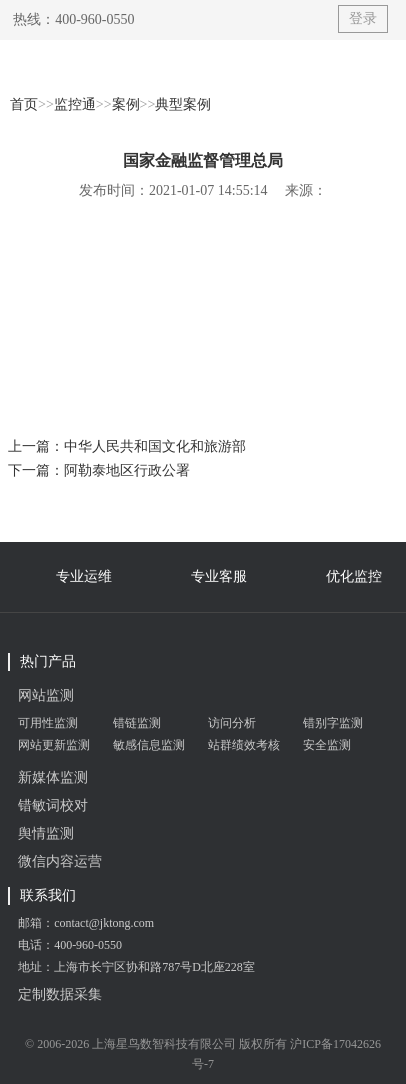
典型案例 (183, 104)
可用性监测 (48, 723)
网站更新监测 (54, 745)
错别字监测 (333, 723)
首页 (24, 104)
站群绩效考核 (244, 745)
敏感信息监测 (149, 745)
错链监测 (137, 723)
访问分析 (232, 723)
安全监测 (327, 745)
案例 (126, 104)
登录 (363, 18)
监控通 (75, 104)
